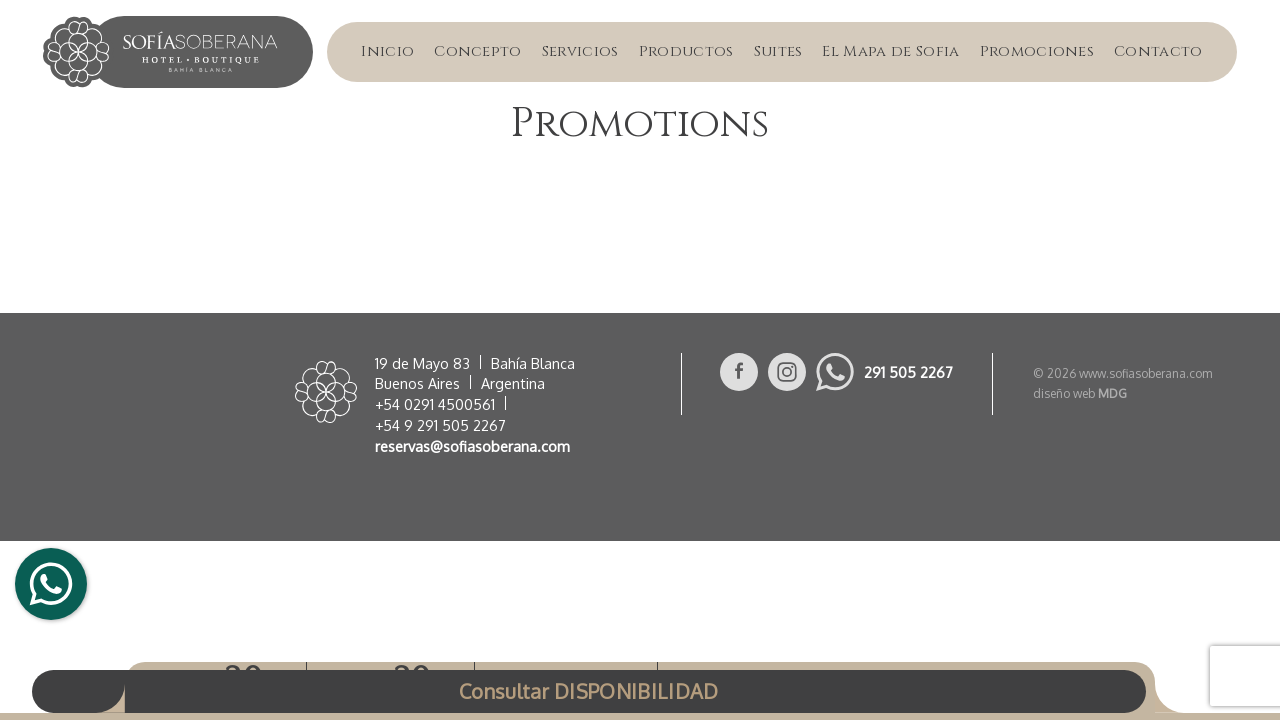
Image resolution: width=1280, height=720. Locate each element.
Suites (778, 51)
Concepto (478, 51)
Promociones (1037, 51)
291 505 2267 (908, 372)
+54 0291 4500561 (435, 404)
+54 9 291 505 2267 (440, 425)
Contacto (1158, 51)
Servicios (580, 51)
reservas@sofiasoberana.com (472, 446)
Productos (686, 51)
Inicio (387, 51)
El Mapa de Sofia (890, 51)
